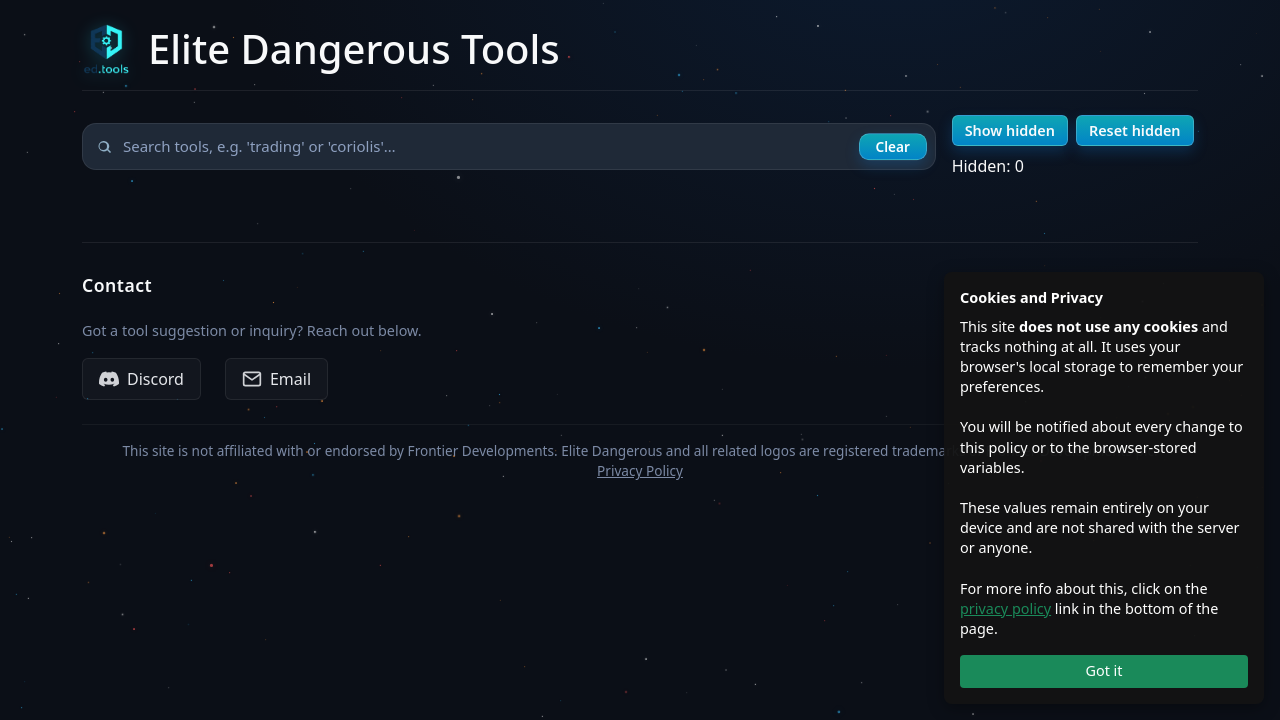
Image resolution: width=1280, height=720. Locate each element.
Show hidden (1010, 130)
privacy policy (1005, 608)
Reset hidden (1135, 130)
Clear (892, 146)
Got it (1103, 670)
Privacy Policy (640, 470)
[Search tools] (509, 146)
